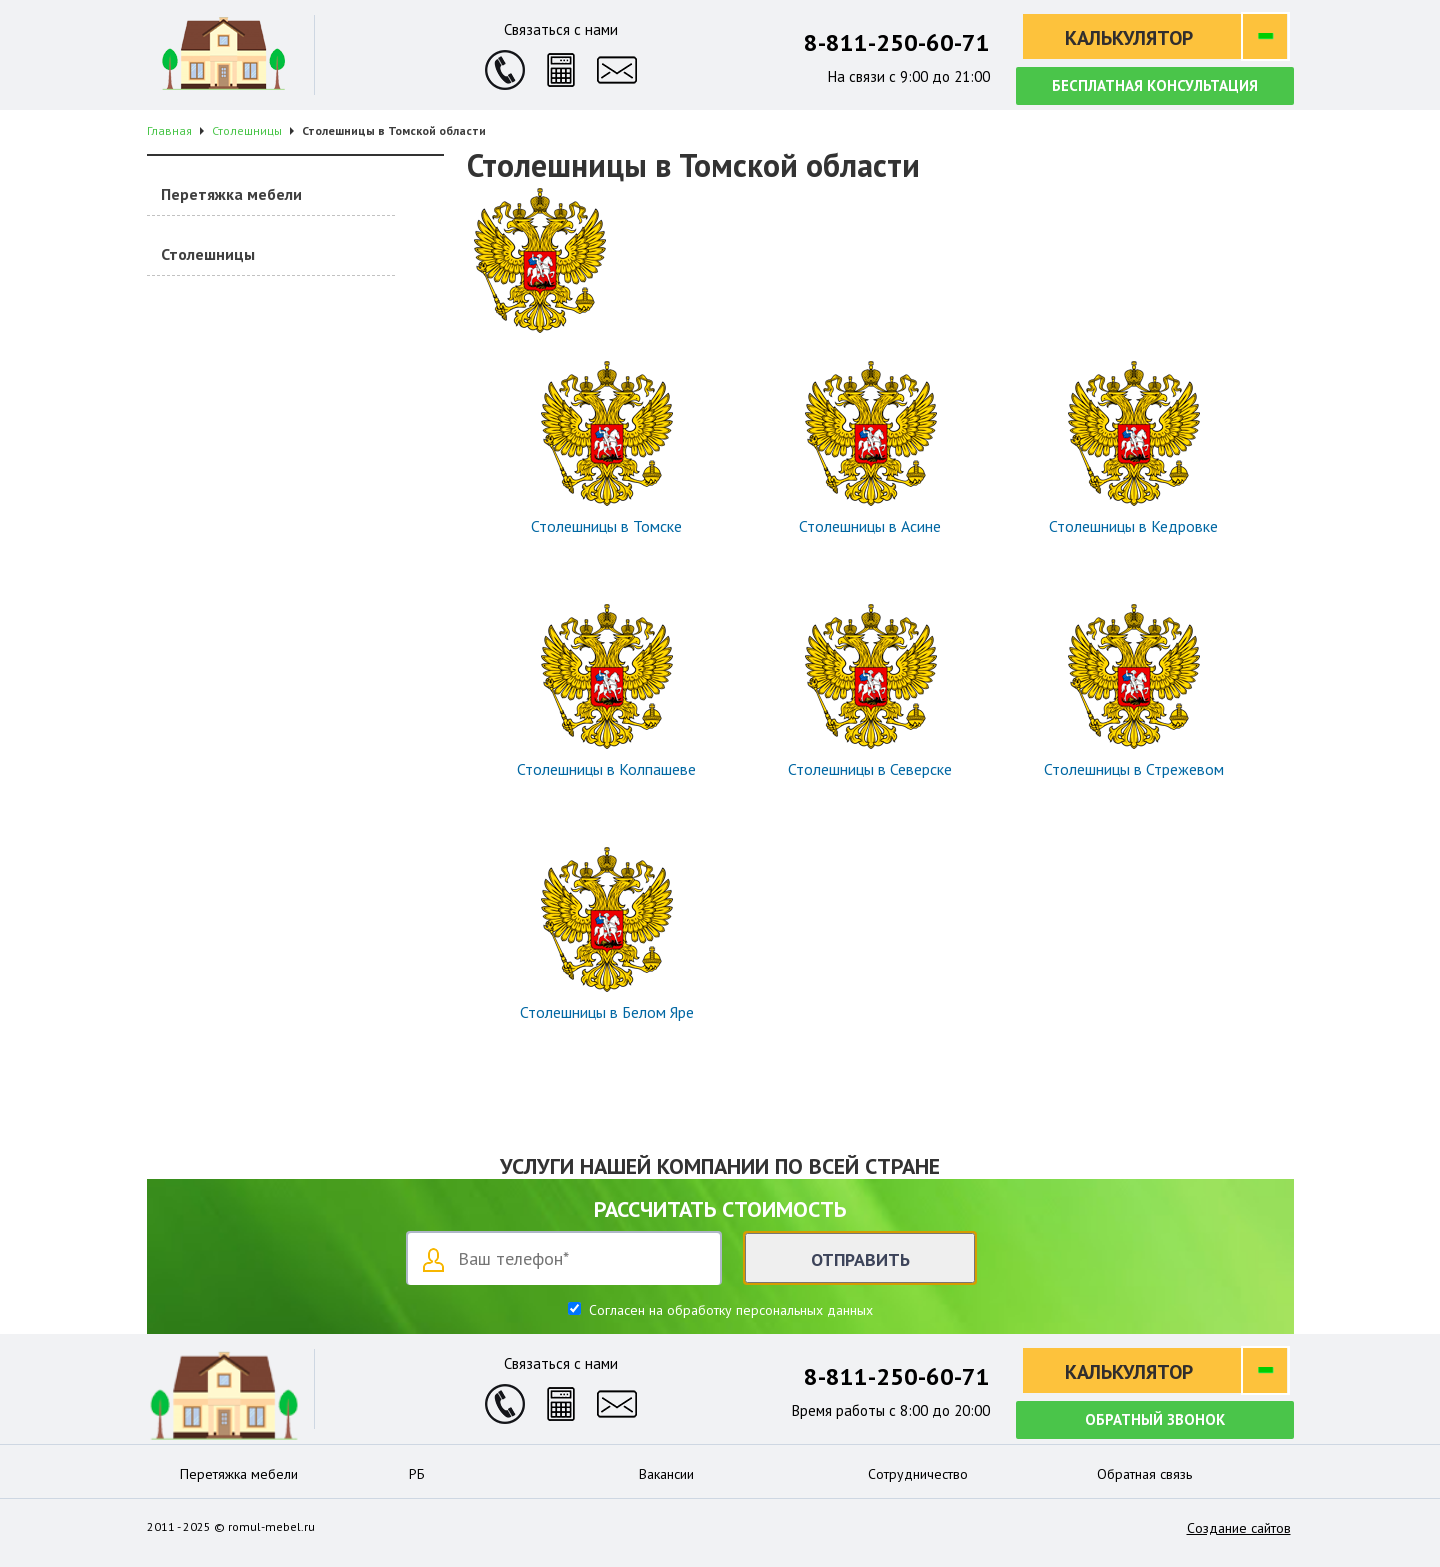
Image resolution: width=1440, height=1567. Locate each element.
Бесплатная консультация (1155, 85)
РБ (417, 1474)
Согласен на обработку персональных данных (729, 1310)
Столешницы (208, 254)
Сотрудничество (918, 1474)
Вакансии (666, 1474)
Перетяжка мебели (231, 194)
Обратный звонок (1155, 1419)
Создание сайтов (1239, 1528)
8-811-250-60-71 (897, 42)
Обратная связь (1144, 1474)
